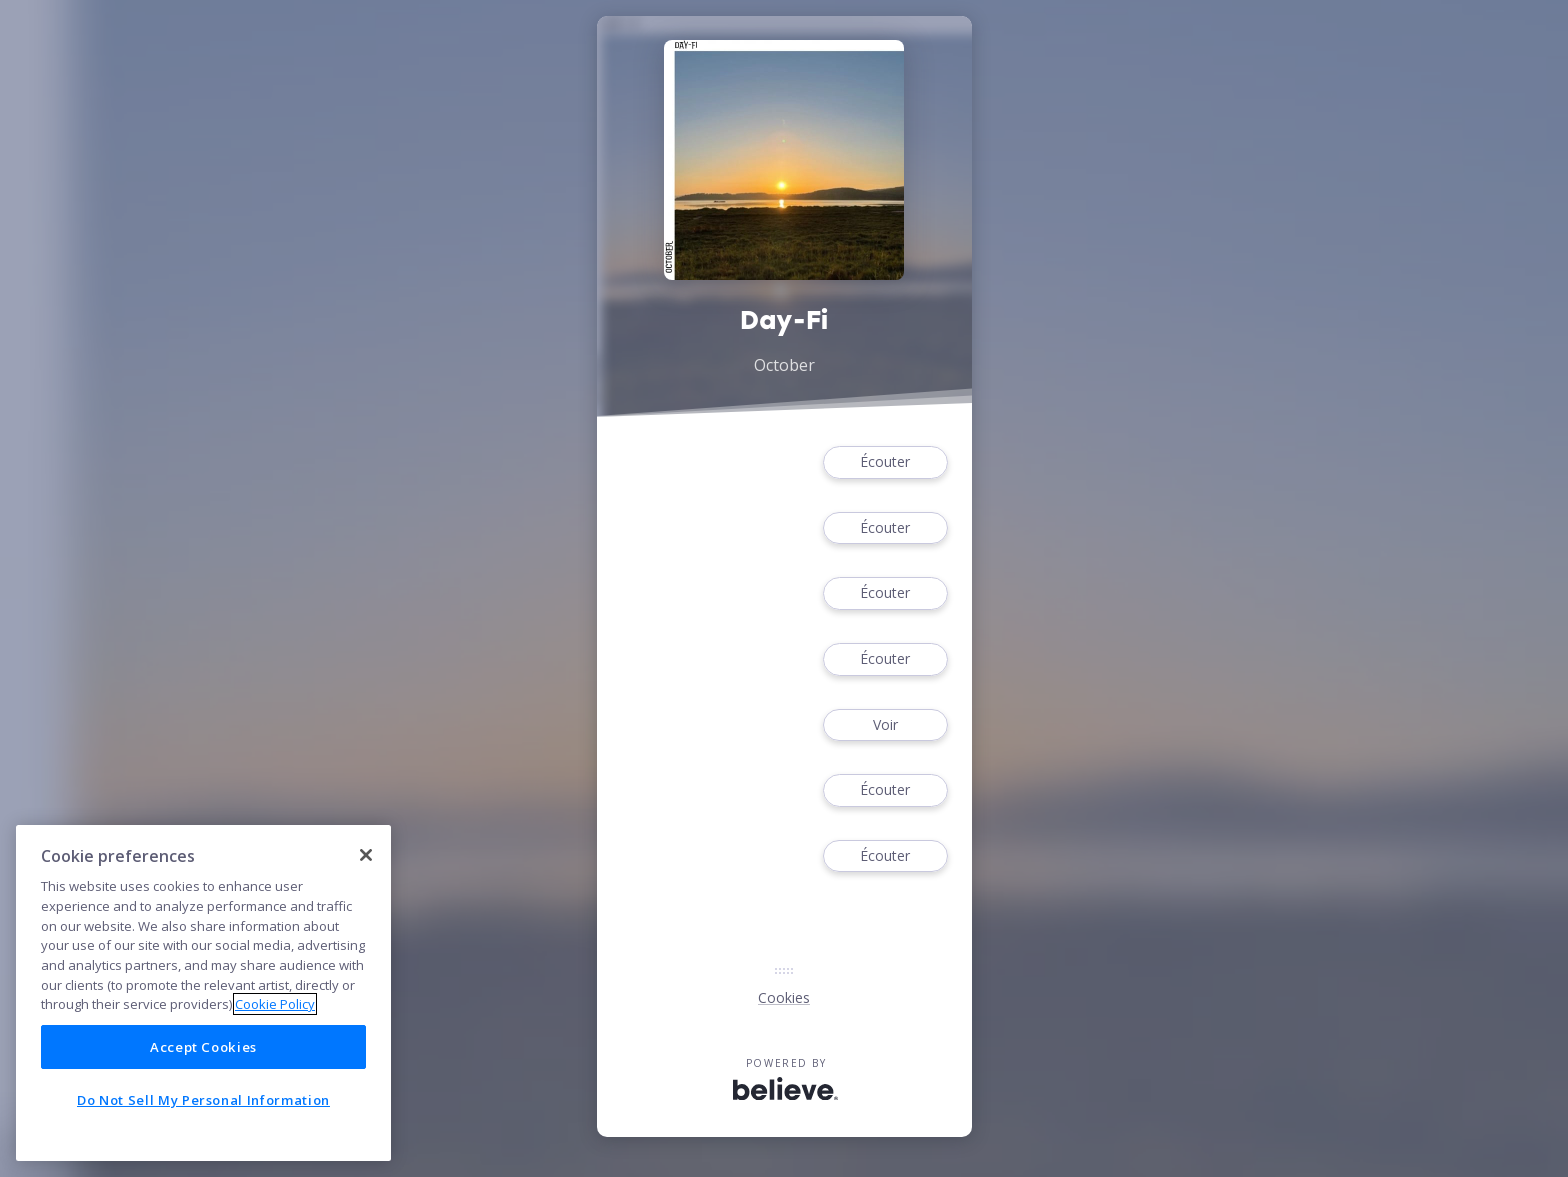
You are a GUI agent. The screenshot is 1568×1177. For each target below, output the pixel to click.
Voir (885, 725)
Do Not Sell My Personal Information (203, 1100)
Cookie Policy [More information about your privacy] (275, 1004)
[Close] (366, 855)
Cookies (784, 997)
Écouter (885, 462)
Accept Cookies (203, 1047)
